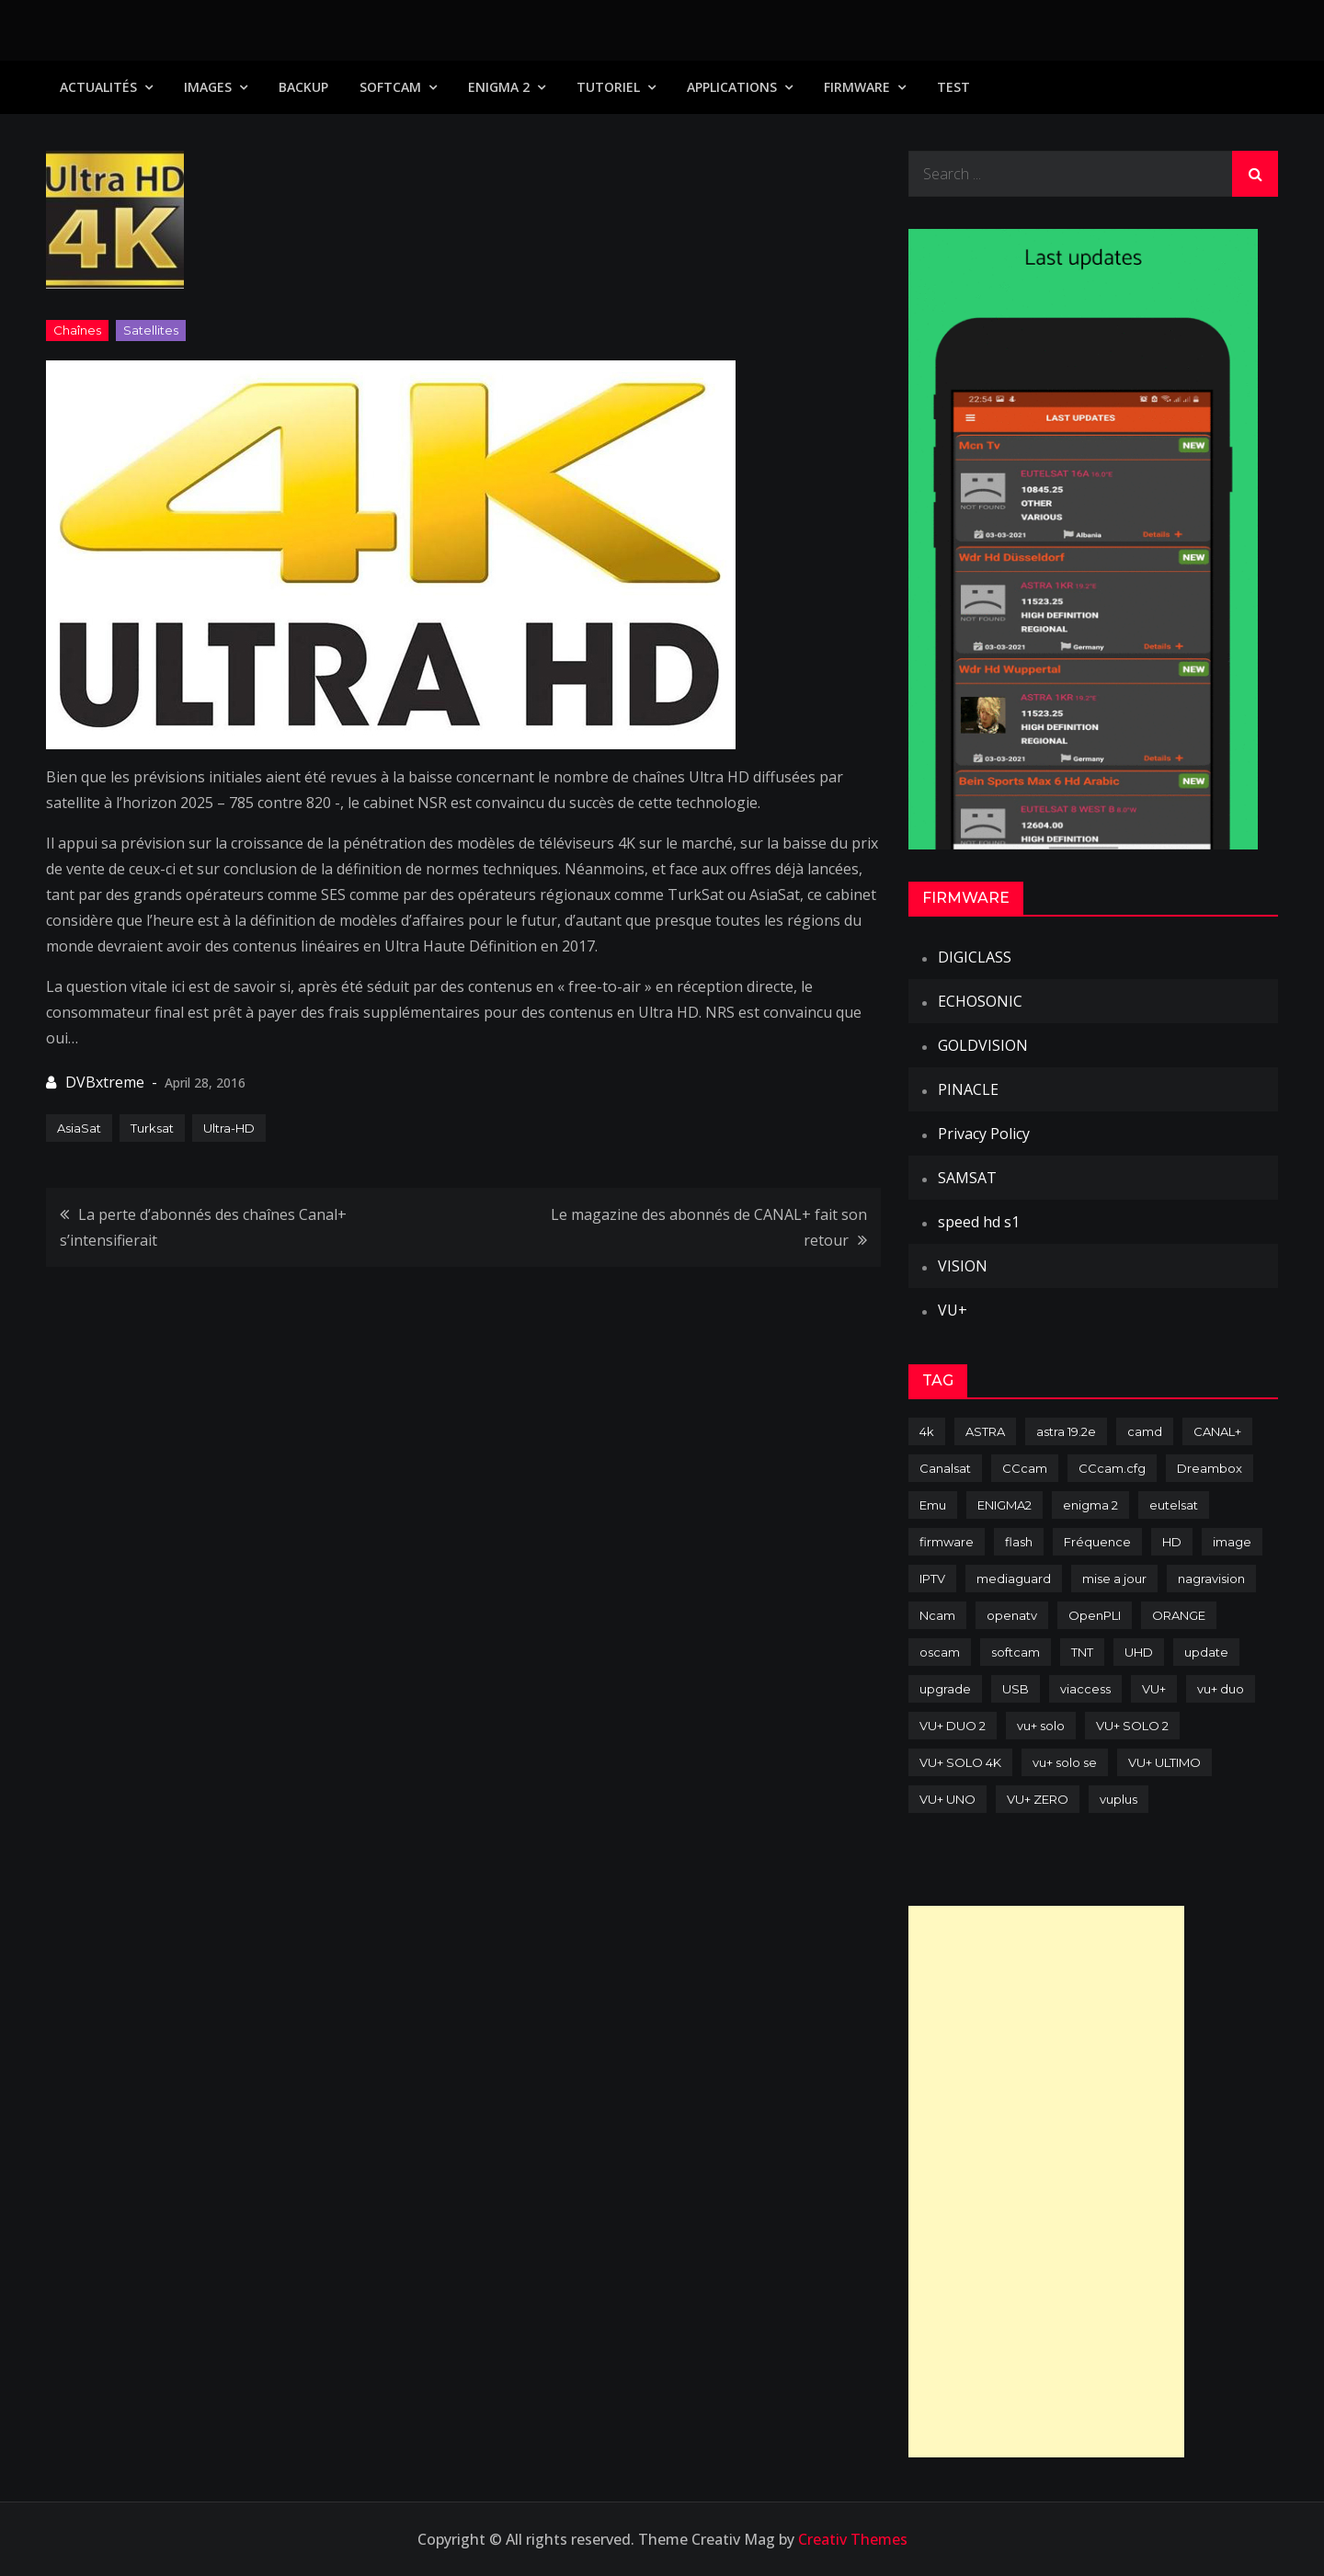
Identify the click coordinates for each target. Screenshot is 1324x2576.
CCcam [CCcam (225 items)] (1024, 1468)
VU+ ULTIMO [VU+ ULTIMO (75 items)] (1164, 1762)
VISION (962, 1266)
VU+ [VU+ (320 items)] (1154, 1688)
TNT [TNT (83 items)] (1082, 1652)
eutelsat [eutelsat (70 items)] (1173, 1505)
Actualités (98, 87)
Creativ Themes (852, 2539)
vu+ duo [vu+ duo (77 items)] (1220, 1688)
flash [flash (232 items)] (1019, 1541)
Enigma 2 (499, 87)
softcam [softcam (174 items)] (1015, 1652)
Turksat (152, 1128)
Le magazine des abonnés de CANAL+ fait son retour (709, 1227)
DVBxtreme (104, 1082)
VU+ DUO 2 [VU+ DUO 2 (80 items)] (952, 1725)
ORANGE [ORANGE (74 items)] (1178, 1615)
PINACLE (968, 1089)
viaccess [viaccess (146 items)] (1085, 1688)
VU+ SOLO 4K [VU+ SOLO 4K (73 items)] (960, 1762)
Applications (732, 87)
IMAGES (208, 87)
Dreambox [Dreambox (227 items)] (1209, 1468)
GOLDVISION (983, 1045)
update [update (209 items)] (1206, 1652)
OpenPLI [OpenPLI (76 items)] (1094, 1615)
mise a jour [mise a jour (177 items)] (1114, 1578)
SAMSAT (967, 1178)
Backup (303, 87)
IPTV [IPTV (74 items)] (932, 1578)
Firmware (857, 87)
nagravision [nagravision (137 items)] (1211, 1578)
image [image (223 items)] (1232, 1541)
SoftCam (390, 87)
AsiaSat (79, 1128)
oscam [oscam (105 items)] (939, 1652)
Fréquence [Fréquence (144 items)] (1097, 1541)
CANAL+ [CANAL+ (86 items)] (1217, 1431)
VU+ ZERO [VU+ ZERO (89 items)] (1037, 1799)
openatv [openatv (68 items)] (1012, 1615)
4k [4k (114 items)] (926, 1431)
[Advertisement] (1046, 2181)
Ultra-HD (229, 1128)
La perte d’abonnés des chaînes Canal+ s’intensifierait (203, 1227)
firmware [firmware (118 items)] (946, 1541)
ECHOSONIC (980, 1001)
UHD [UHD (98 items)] (1138, 1652)
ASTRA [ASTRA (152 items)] (985, 1431)
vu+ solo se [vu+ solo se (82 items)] (1065, 1762)
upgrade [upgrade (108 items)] (945, 1688)
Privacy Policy (984, 1133)
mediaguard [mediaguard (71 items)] (1013, 1578)
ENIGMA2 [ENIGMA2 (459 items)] (1004, 1505)
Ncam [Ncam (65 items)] (937, 1615)
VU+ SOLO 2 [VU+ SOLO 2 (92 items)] (1132, 1725)
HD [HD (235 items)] (1171, 1541)
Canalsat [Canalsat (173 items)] (945, 1468)
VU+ (952, 1310)
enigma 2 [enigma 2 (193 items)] (1090, 1505)
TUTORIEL (608, 87)
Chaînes (77, 330)
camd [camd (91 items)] (1144, 1431)
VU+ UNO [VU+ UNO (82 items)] (947, 1799)
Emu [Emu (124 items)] (932, 1505)
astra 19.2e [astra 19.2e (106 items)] (1066, 1431)
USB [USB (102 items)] (1015, 1688)
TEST (953, 87)
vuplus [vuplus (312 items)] (1118, 1799)
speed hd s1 (979, 1222)
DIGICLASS (974, 957)
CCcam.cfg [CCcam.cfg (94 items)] (1112, 1468)
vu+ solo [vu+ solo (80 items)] (1041, 1725)
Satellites (150, 330)
